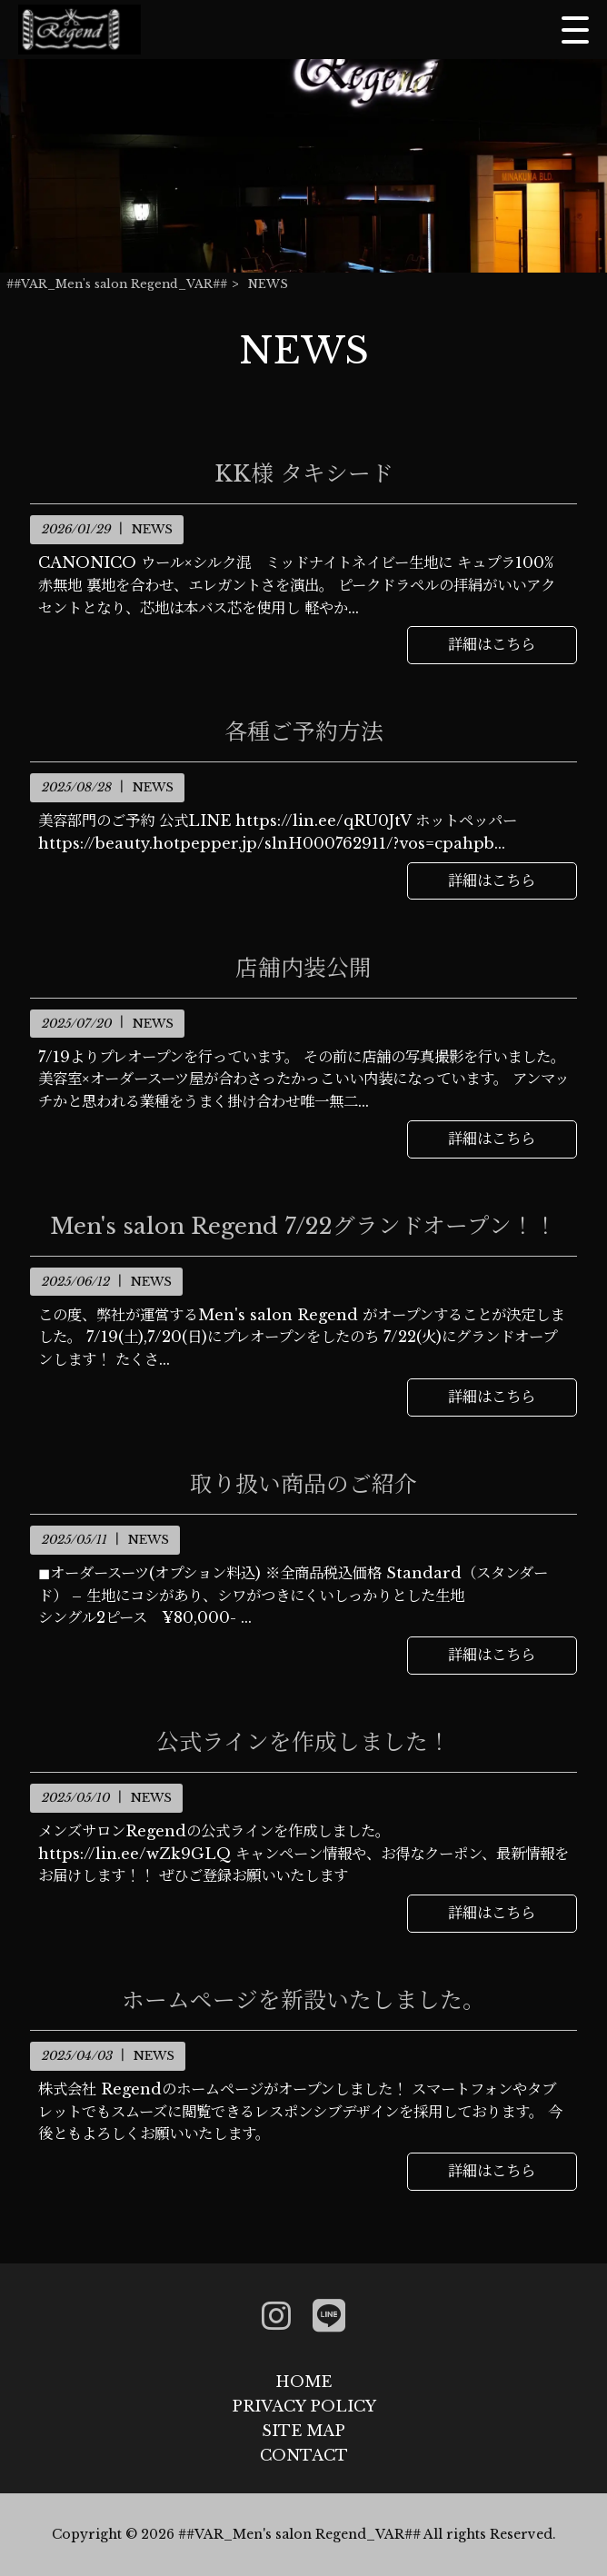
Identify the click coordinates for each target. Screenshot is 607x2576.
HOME (303, 2381)
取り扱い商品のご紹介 (303, 1484)
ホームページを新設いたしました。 (303, 2000)
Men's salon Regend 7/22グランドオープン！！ (303, 1226)
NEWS (152, 529)
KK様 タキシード (303, 474)
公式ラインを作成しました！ (303, 1742)
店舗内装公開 (303, 968)
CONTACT (304, 2455)
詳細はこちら (491, 644)
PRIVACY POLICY (304, 2406)
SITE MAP (303, 2431)
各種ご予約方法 (303, 732)
